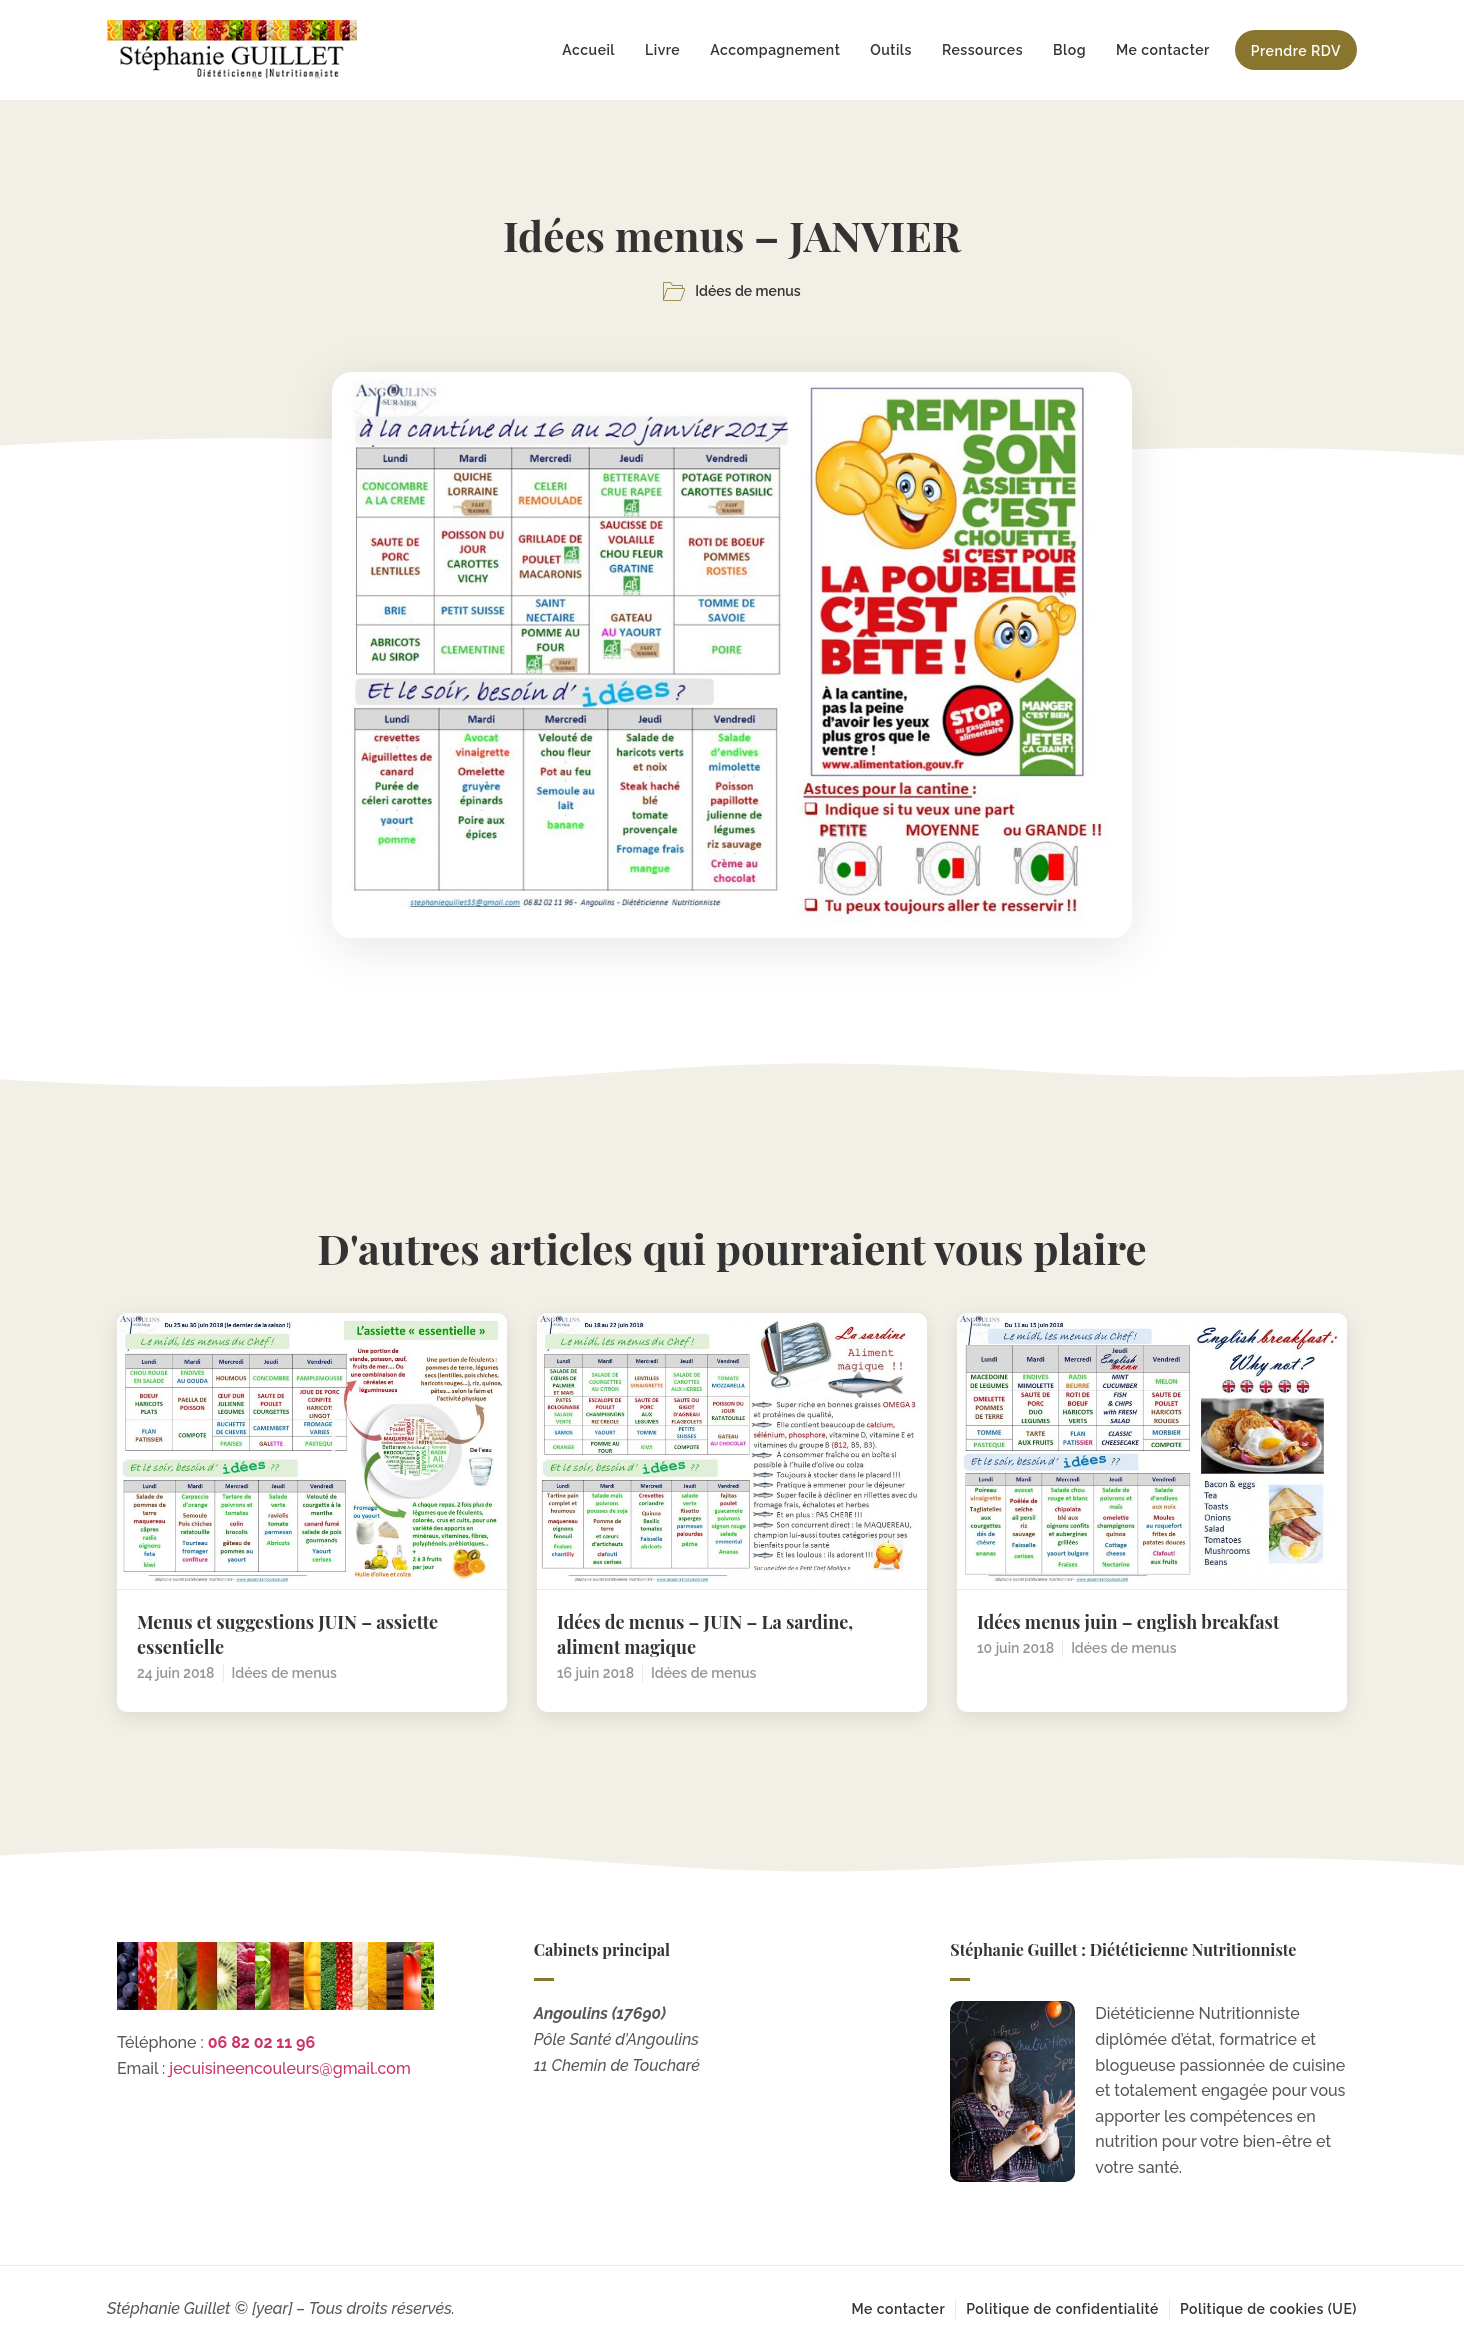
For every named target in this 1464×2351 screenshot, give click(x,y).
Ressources (982, 50)
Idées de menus (747, 291)
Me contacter (1163, 50)
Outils (891, 50)
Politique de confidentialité (1062, 2309)
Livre (662, 50)
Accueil (588, 50)
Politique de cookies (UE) (1268, 2309)
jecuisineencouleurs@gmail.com (289, 2068)
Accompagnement (775, 50)
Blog (1069, 50)
